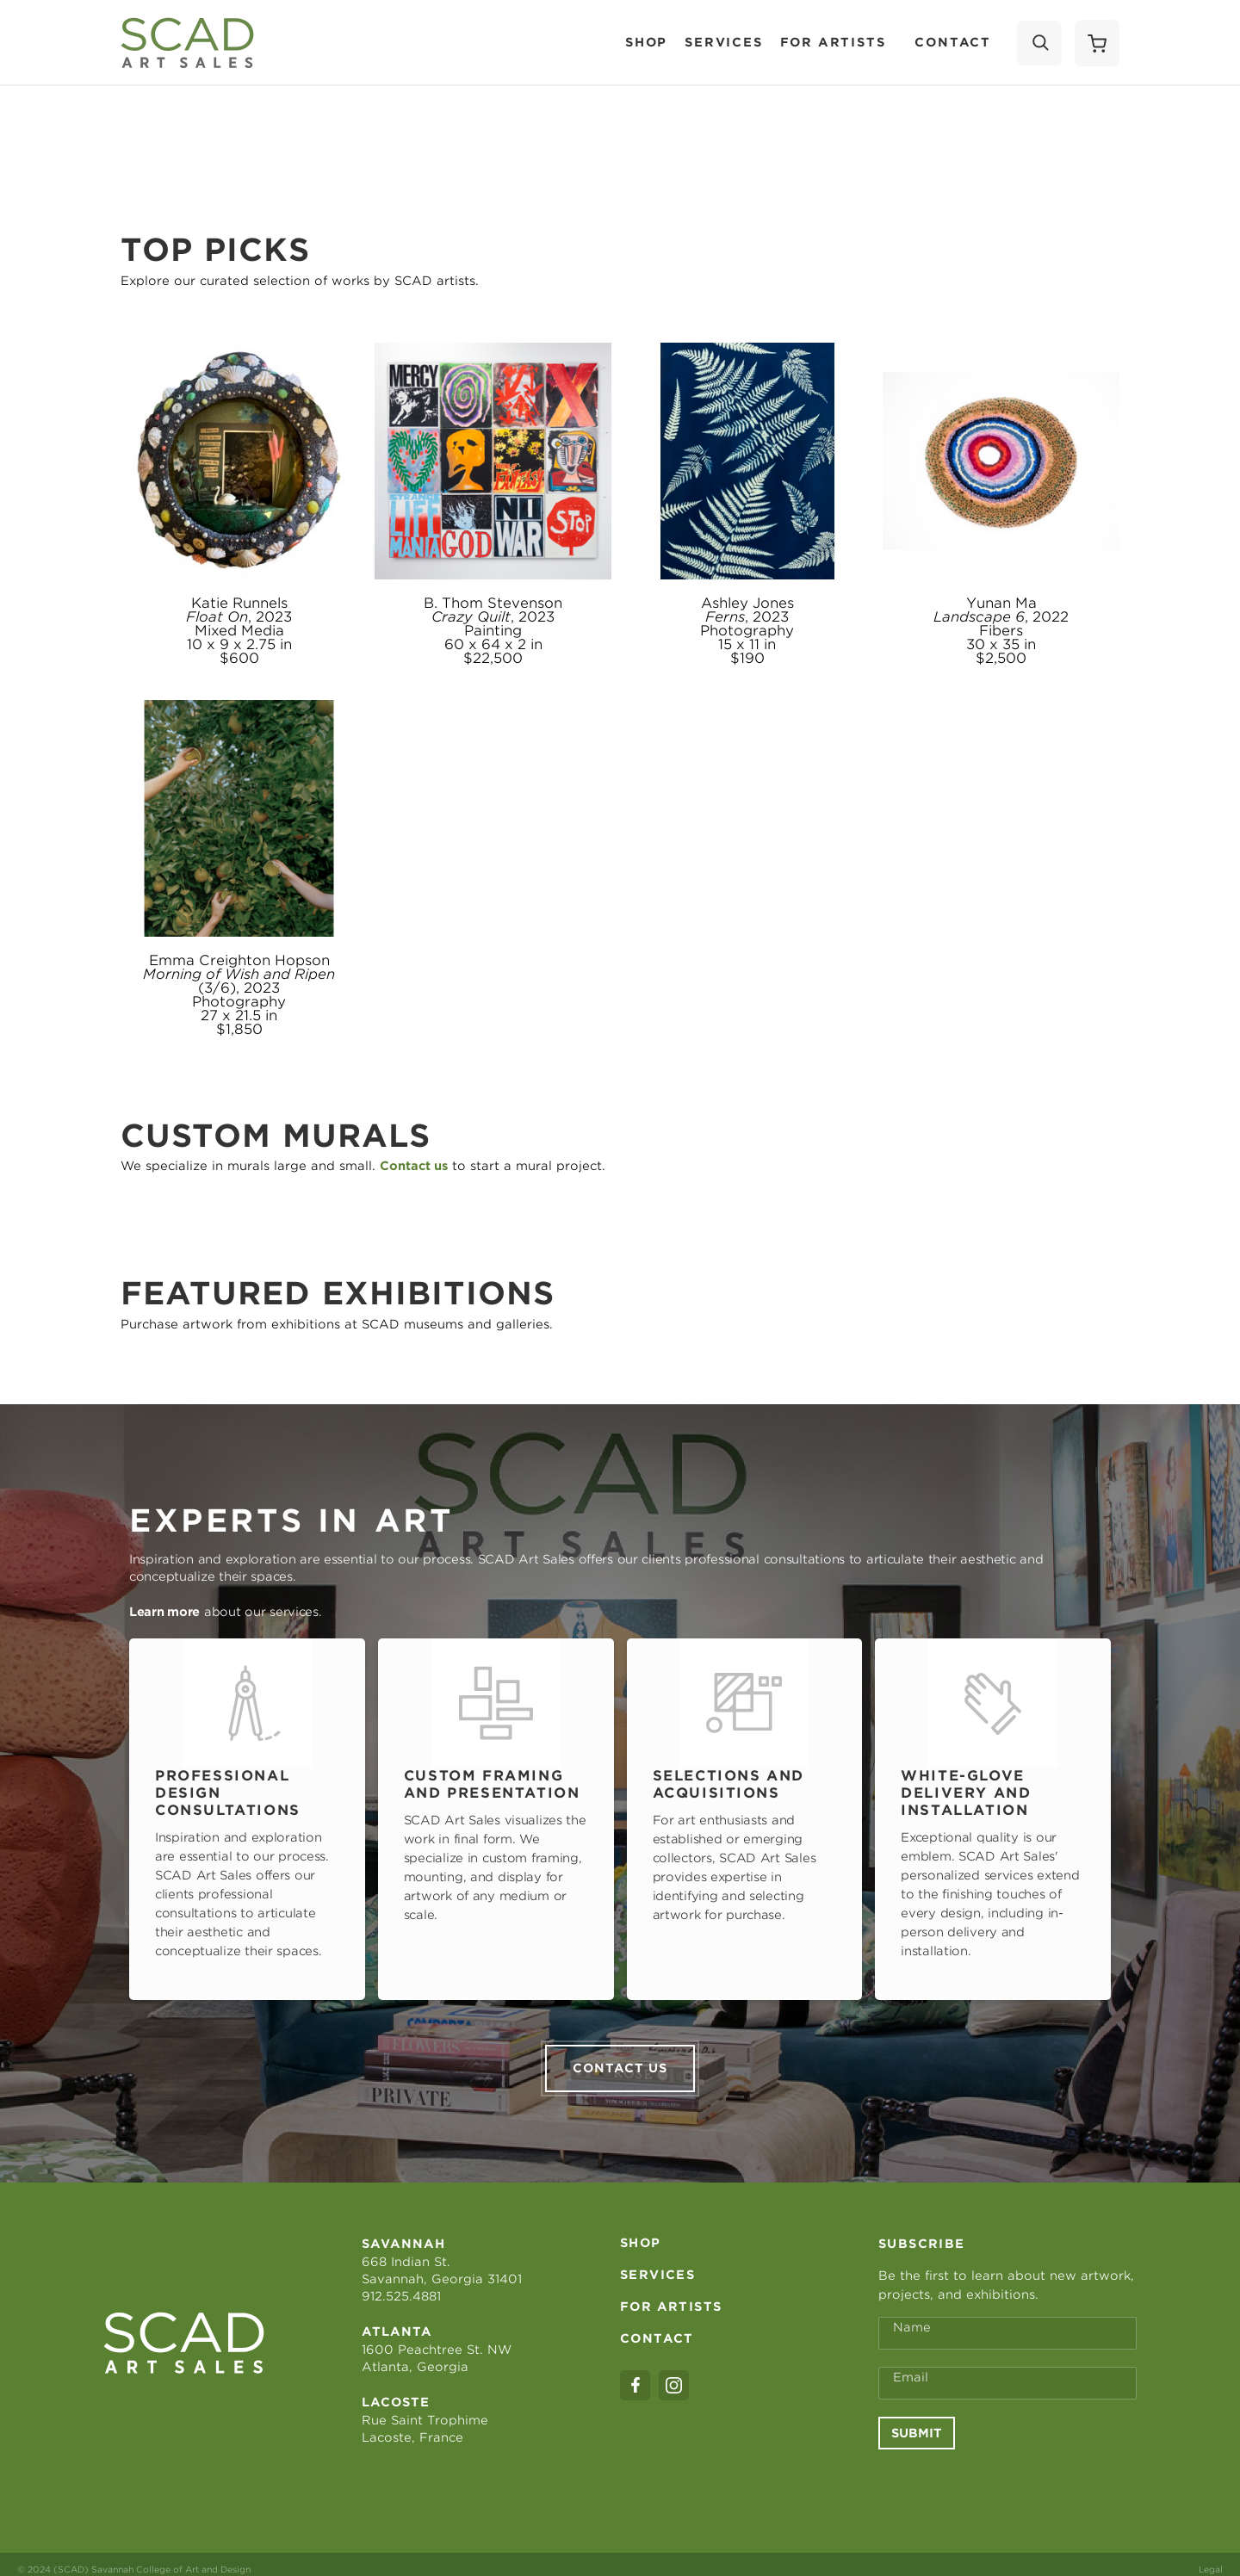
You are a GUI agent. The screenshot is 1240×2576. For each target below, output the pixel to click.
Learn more (164, 1612)
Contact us (620, 2058)
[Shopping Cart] (1097, 43)
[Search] (1039, 43)
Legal (1211, 2559)
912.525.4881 (401, 2286)
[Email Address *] (1007, 2372)
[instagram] (674, 2375)
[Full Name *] (1007, 2323)
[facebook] (635, 2375)
